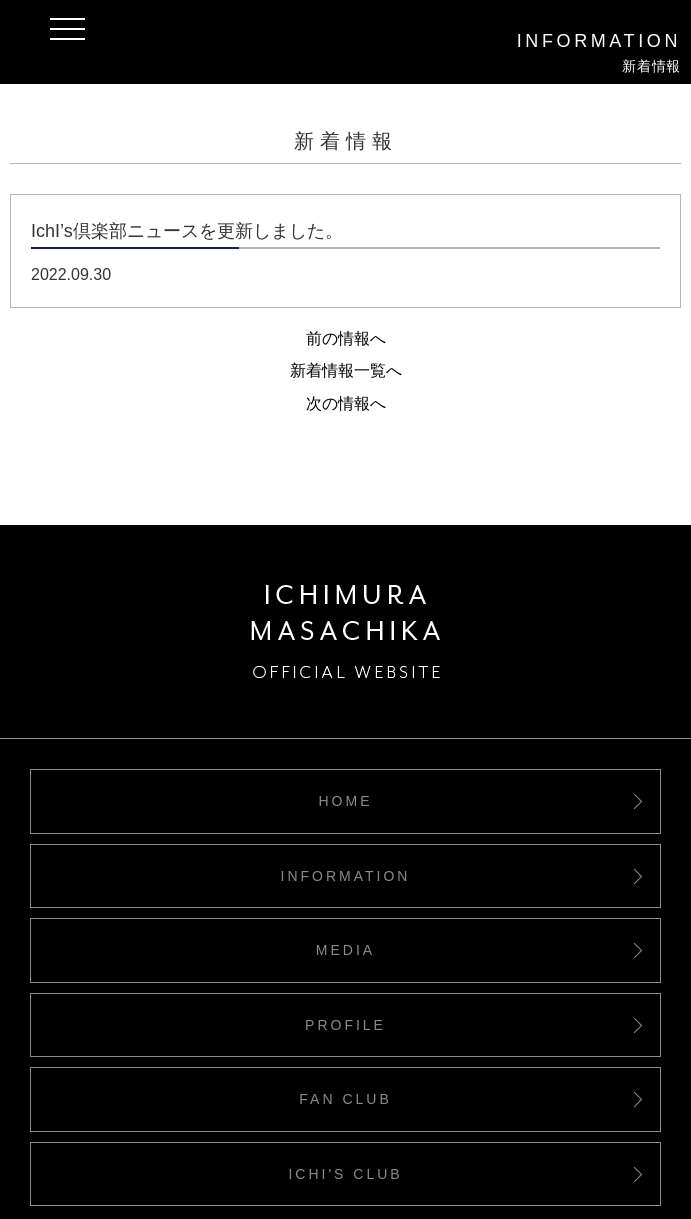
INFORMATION (346, 876)
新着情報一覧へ (346, 370)
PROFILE (345, 1025)
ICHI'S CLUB (345, 1174)
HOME (346, 801)
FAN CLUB (345, 1099)
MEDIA (345, 950)
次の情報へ (346, 403)
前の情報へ (346, 338)
